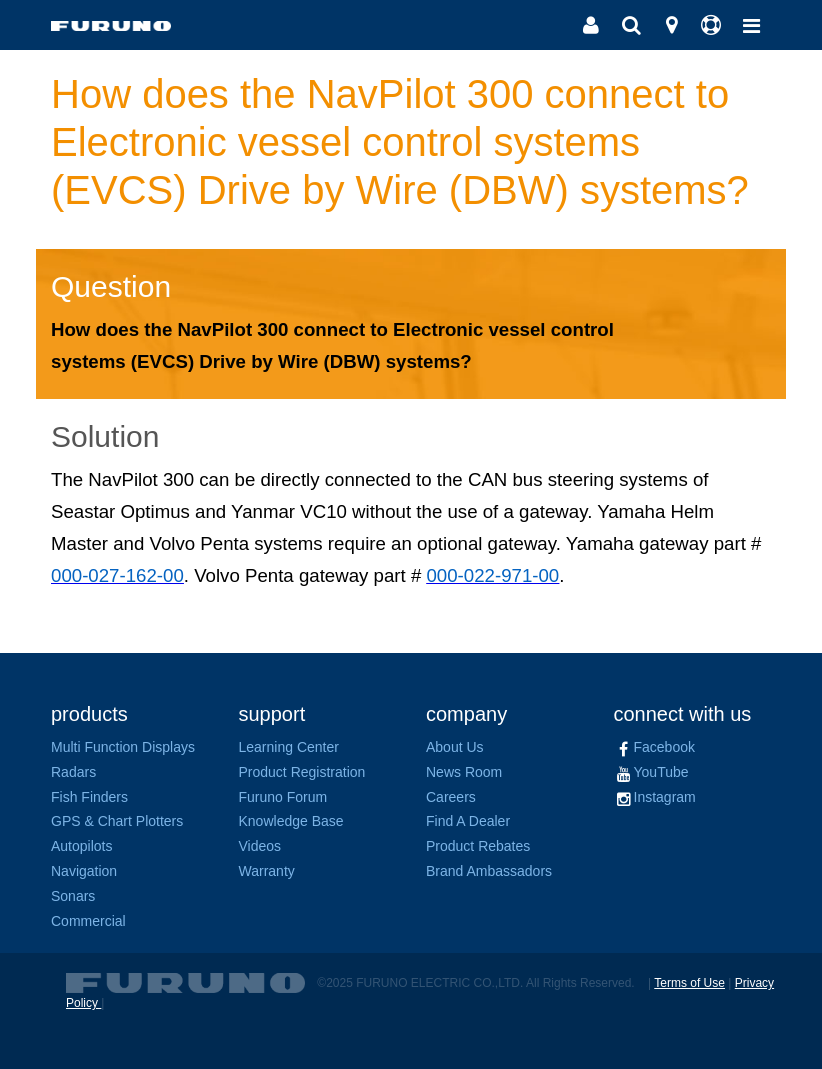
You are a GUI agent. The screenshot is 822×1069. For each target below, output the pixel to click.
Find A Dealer (468, 821)
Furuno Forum (283, 797)
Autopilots (81, 846)
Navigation (84, 871)
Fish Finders (89, 797)
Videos (260, 846)
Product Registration (302, 772)
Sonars (73, 896)
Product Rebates (478, 846)
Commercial (88, 921)
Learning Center (289, 747)
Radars (73, 772)
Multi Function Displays (123, 747)
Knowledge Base (291, 821)
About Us (455, 747)
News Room (464, 772)
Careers (451, 797)
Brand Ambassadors (489, 871)
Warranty (267, 871)
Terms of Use (689, 983)
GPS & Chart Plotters (117, 821)
